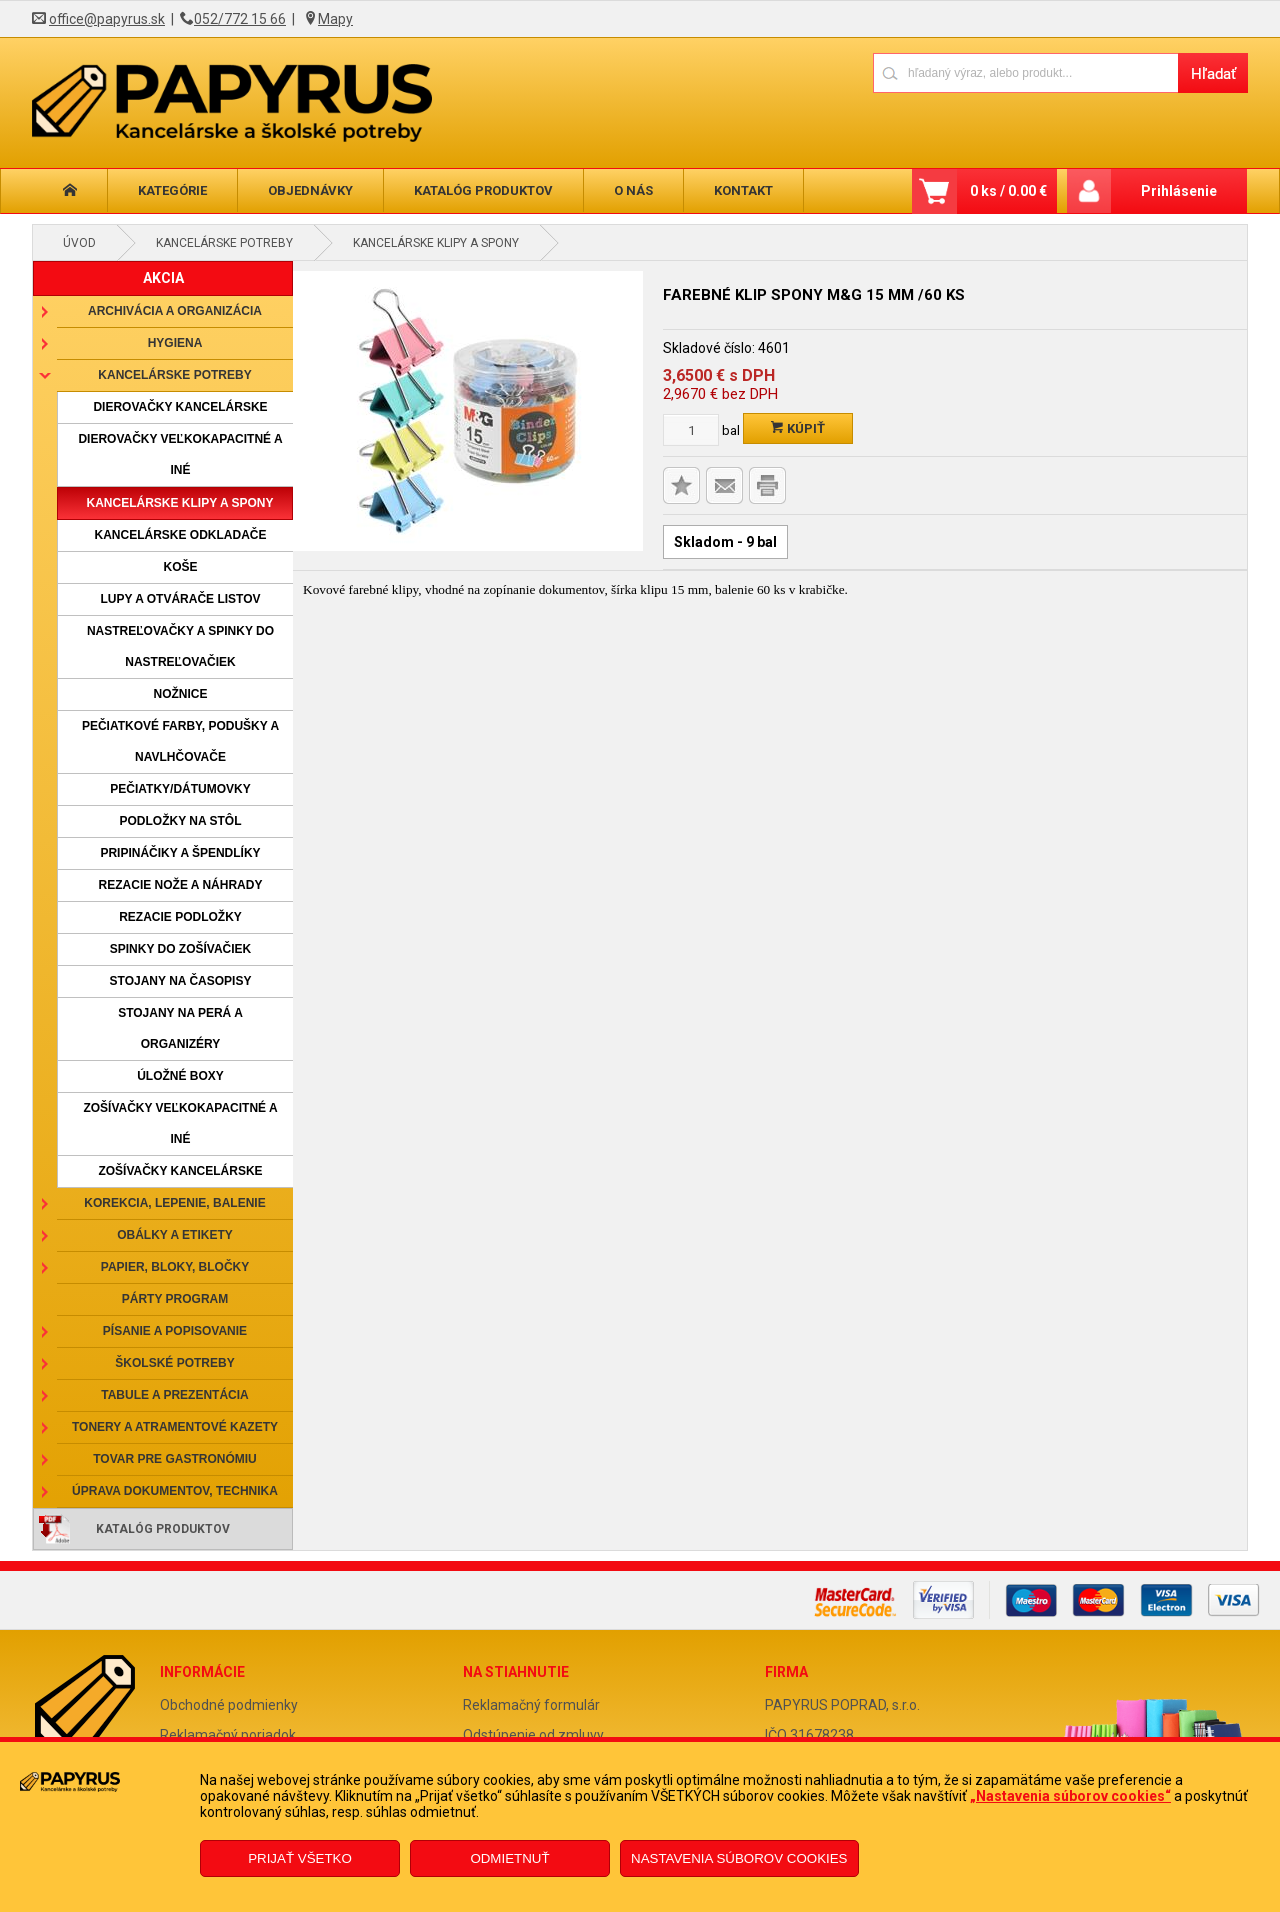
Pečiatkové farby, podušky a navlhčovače (180, 741)
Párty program (175, 1299)
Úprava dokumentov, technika (175, 1491)
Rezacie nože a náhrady (181, 885)
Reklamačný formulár (531, 1705)
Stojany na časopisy (181, 981)
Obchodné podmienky (229, 1705)
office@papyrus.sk (107, 19)
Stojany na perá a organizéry (180, 1028)
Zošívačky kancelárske (180, 1171)
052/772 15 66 (240, 19)
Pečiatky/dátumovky (180, 789)
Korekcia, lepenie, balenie (174, 1203)
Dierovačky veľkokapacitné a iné (180, 454)
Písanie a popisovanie (175, 1331)
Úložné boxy (180, 1076)
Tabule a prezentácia (175, 1395)
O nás (633, 190)
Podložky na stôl (180, 821)
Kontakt (743, 190)
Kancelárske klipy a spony (436, 243)
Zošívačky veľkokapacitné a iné (180, 1123)
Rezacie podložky (180, 917)
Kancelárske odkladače (180, 535)
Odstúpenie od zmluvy (533, 1735)
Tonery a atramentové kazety (175, 1427)
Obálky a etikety (175, 1235)
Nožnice (181, 694)
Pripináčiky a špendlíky (180, 853)
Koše (180, 567)
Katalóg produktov (483, 190)
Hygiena (175, 343)
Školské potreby (174, 1363)
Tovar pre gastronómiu (175, 1459)
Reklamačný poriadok (228, 1735)
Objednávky (310, 190)
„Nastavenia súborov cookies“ (1070, 1796)
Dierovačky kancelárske (180, 407)
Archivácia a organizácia (175, 311)
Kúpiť (798, 428)
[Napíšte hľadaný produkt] (1025, 72)
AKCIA (163, 278)
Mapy (335, 19)
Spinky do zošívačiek (181, 949)
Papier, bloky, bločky (175, 1267)
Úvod (79, 243)
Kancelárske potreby (224, 243)
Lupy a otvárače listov (180, 599)
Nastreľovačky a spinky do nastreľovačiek (180, 646)
